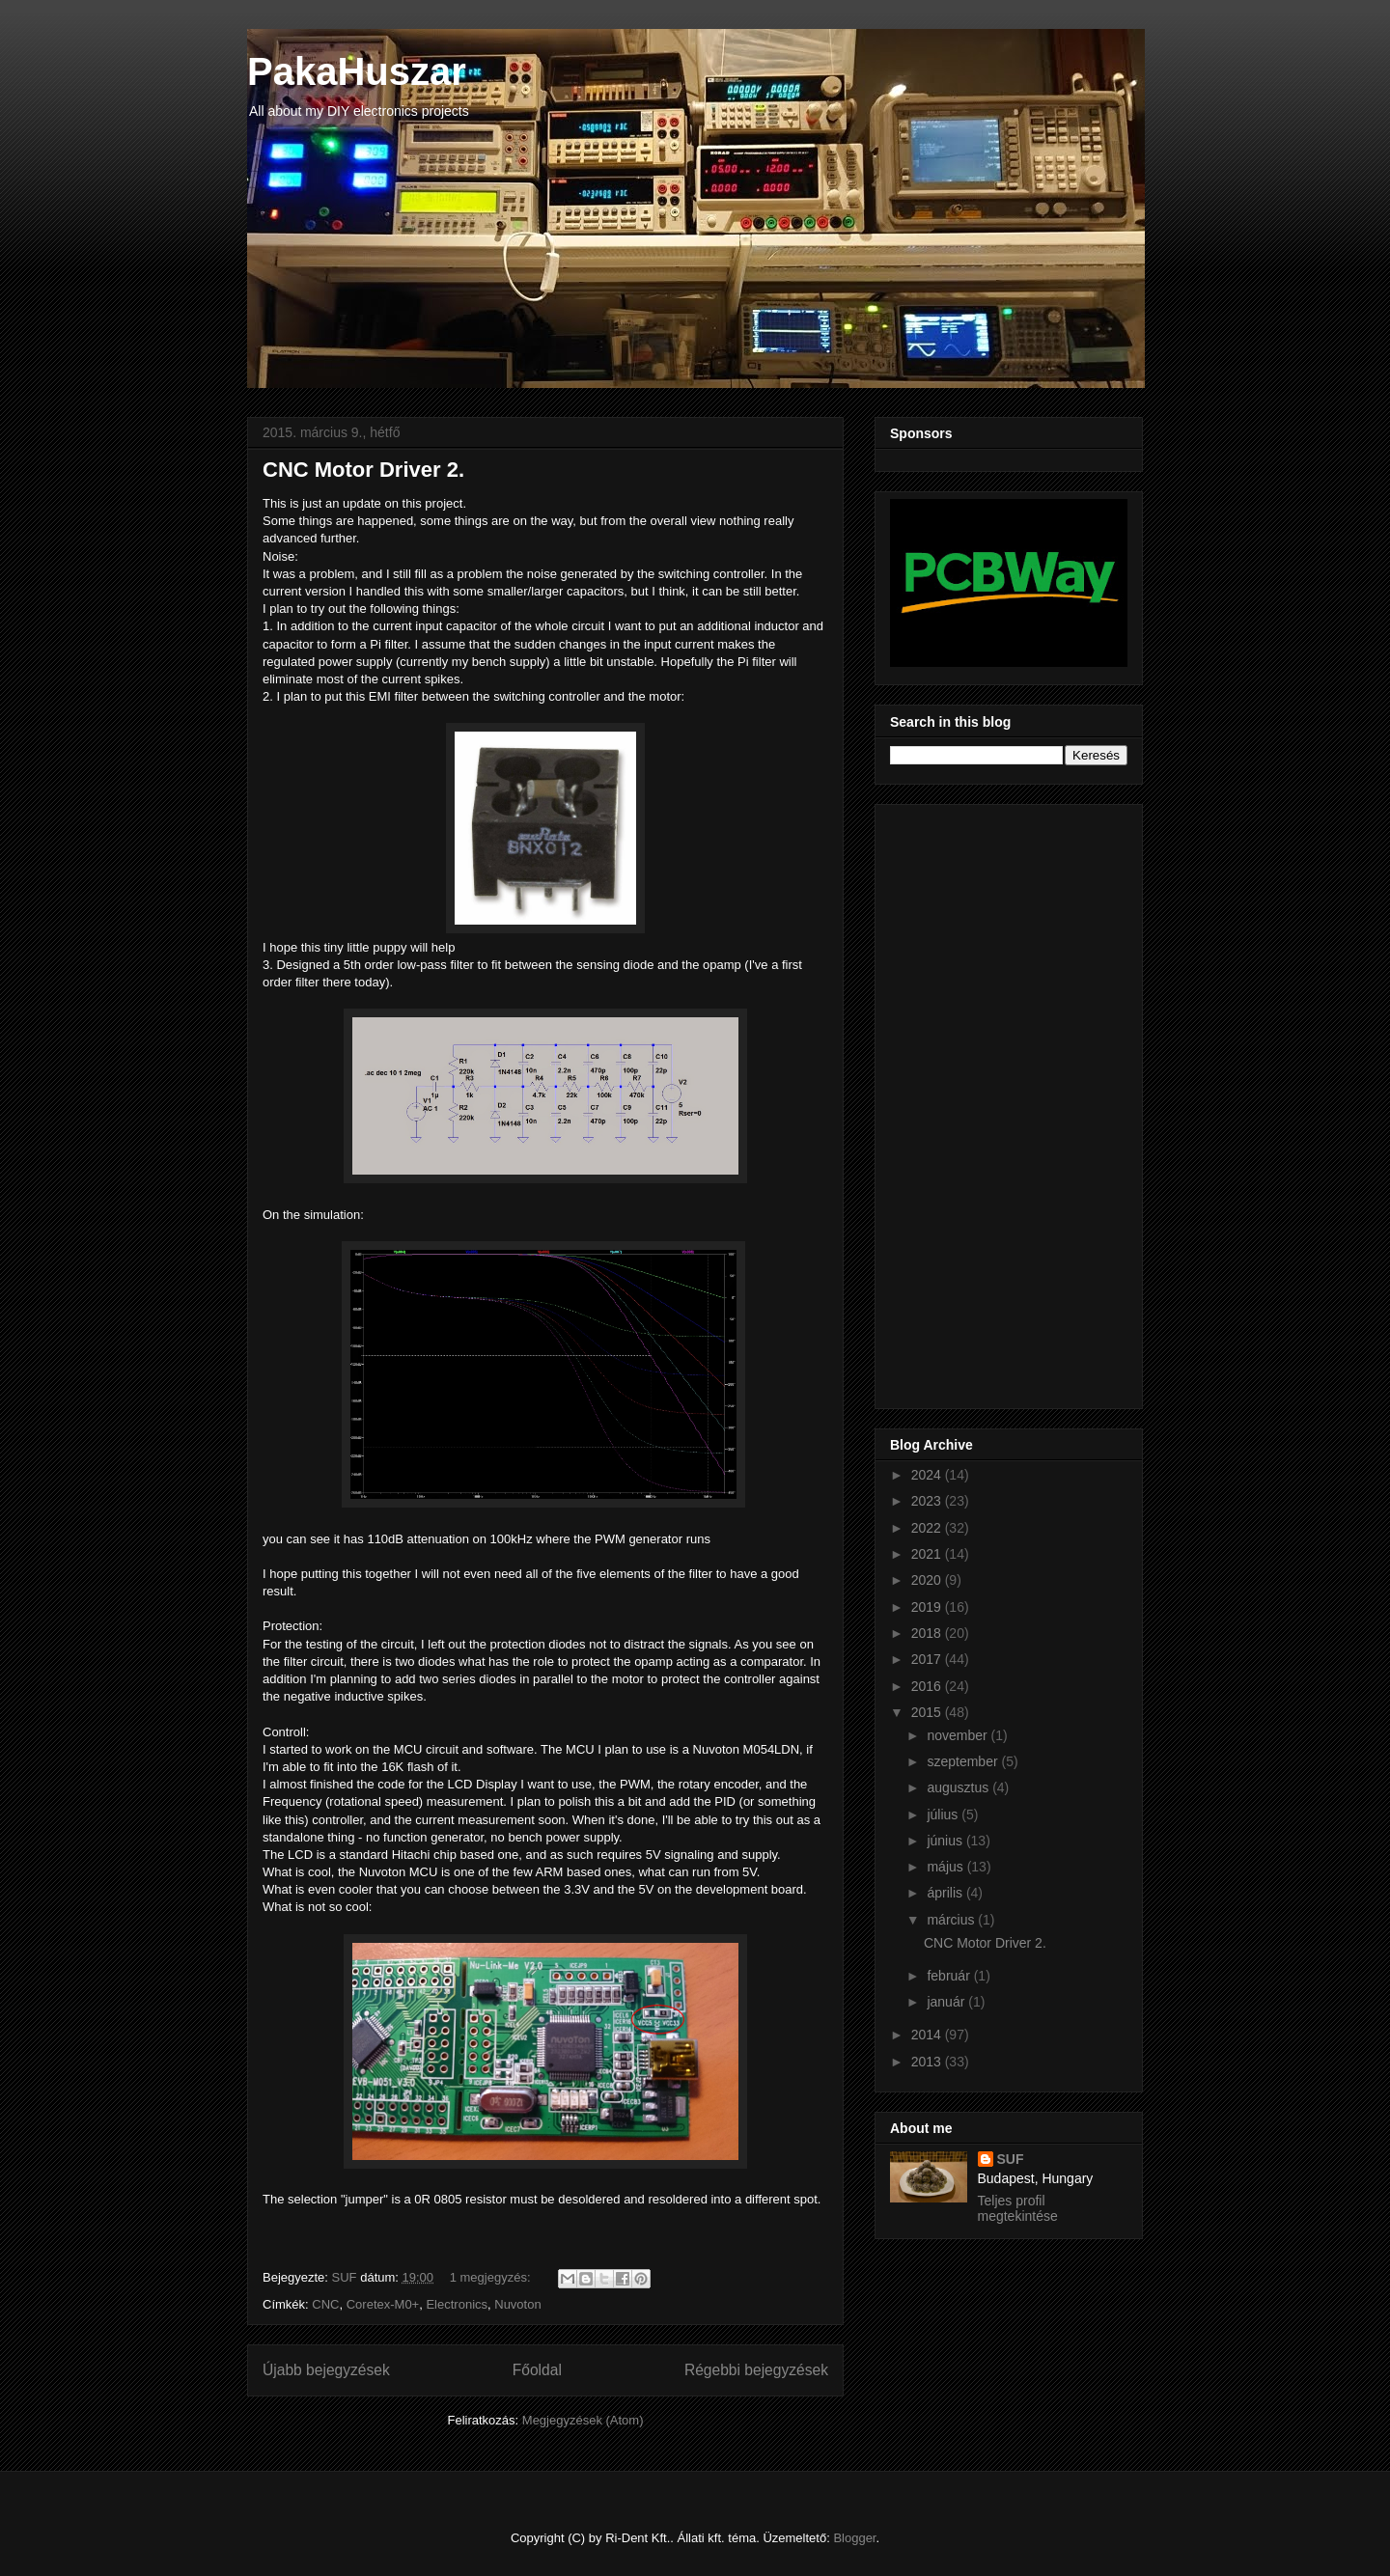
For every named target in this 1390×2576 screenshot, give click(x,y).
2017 (928, 1659)
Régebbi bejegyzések (756, 2370)
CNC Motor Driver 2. (363, 469)
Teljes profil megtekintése (1018, 2208)
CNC (325, 2304)
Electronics (456, 2304)
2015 (928, 1712)
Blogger (854, 2538)
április (946, 1892)
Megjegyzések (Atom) (583, 2420)
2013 (928, 2061)
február (950, 1975)
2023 (928, 1501)
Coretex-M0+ (383, 2304)
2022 (928, 1528)
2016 (928, 1686)
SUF (1010, 2159)
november (958, 1735)
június (946, 1840)
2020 (928, 1580)
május (946, 1866)
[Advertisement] (967, 1101)
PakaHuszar (356, 71)
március (952, 1919)
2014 (928, 2034)
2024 (928, 1474)
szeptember (964, 1761)
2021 (928, 1554)
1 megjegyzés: (492, 2277)
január (947, 2001)
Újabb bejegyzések (326, 2370)
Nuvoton (517, 2304)
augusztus (959, 1787)
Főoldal (537, 2370)
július (944, 1814)
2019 (928, 1607)
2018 (928, 1633)
